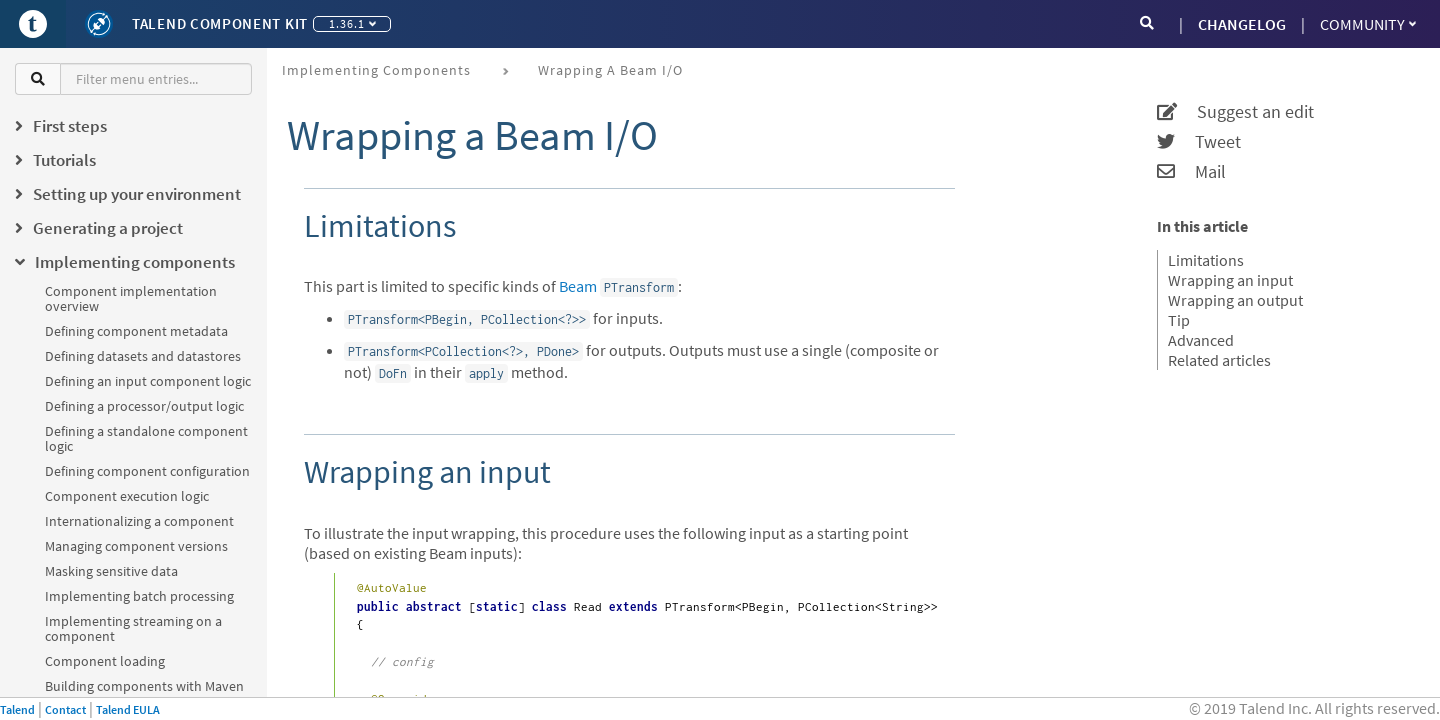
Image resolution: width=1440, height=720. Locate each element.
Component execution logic (127, 496)
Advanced (1201, 340)
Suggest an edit (1235, 112)
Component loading (105, 661)
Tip (1179, 320)
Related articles (1219, 360)
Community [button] (1368, 24)
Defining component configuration (147, 471)
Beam (578, 286)
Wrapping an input (1230, 280)
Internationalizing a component (139, 521)
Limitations (1206, 260)
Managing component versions (136, 546)
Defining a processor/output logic (144, 406)
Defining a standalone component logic (146, 438)
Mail (1191, 172)
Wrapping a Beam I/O (610, 70)
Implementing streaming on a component (133, 628)
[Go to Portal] (33, 24)
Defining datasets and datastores (143, 356)
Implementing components (376, 70)
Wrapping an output (1235, 300)
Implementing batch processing (139, 596)
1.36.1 (352, 23)
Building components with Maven (144, 686)
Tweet (1199, 142)
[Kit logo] (99, 24)
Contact (65, 709)
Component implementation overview (131, 298)
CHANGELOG (1242, 24)
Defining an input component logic (148, 381)
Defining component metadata (136, 331)
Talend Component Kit (220, 23)
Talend (17, 709)
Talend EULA (128, 709)
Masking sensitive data (111, 571)
